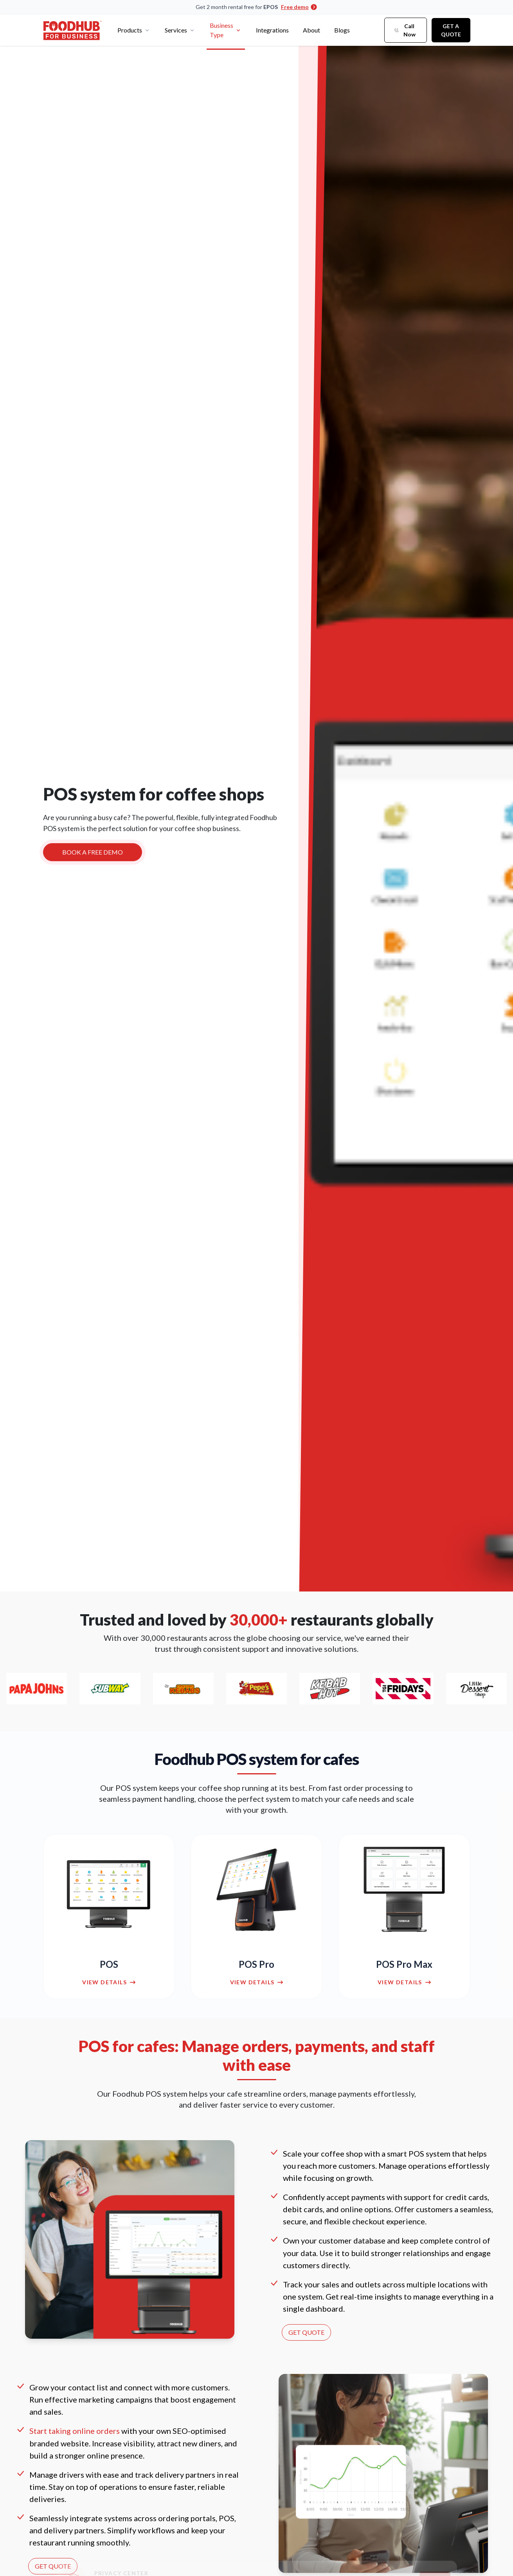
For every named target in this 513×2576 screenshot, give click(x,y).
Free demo (299, 7)
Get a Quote (451, 30)
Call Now (405, 30)
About (311, 30)
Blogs (342, 30)
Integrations (272, 30)
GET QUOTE (306, 2332)
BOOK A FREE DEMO (92, 854)
